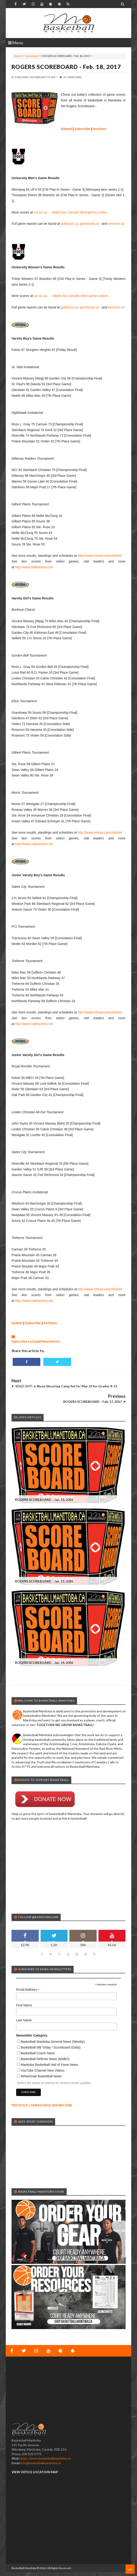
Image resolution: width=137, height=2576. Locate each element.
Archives (99, 129)
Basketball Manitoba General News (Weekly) (53, 2041)
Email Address (28, 1989)
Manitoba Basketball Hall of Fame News (49, 2065)
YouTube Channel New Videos (42, 2070)
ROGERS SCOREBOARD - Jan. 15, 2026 (44, 1581)
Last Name (24, 2020)
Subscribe (82, 129)
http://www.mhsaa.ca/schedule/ (100, 555)
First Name (24, 2005)
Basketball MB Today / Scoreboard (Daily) (50, 2047)
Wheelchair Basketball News (41, 2076)
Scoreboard (32, 56)
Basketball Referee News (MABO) (45, 2059)
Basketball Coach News (38, 2053)
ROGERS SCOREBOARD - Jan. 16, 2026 (44, 1499)
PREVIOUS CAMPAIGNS (30, 2105)
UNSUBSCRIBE (61, 2105)
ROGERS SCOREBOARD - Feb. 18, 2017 (66, 66)
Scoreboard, (73, 77)
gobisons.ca (69, 223)
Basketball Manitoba (24, 2568)
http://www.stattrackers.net (34, 567)
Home (18, 56)
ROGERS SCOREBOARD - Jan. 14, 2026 (44, 1662)
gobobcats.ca (90, 223)
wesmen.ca (116, 223)
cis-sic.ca (40, 212)
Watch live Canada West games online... (81, 212)
